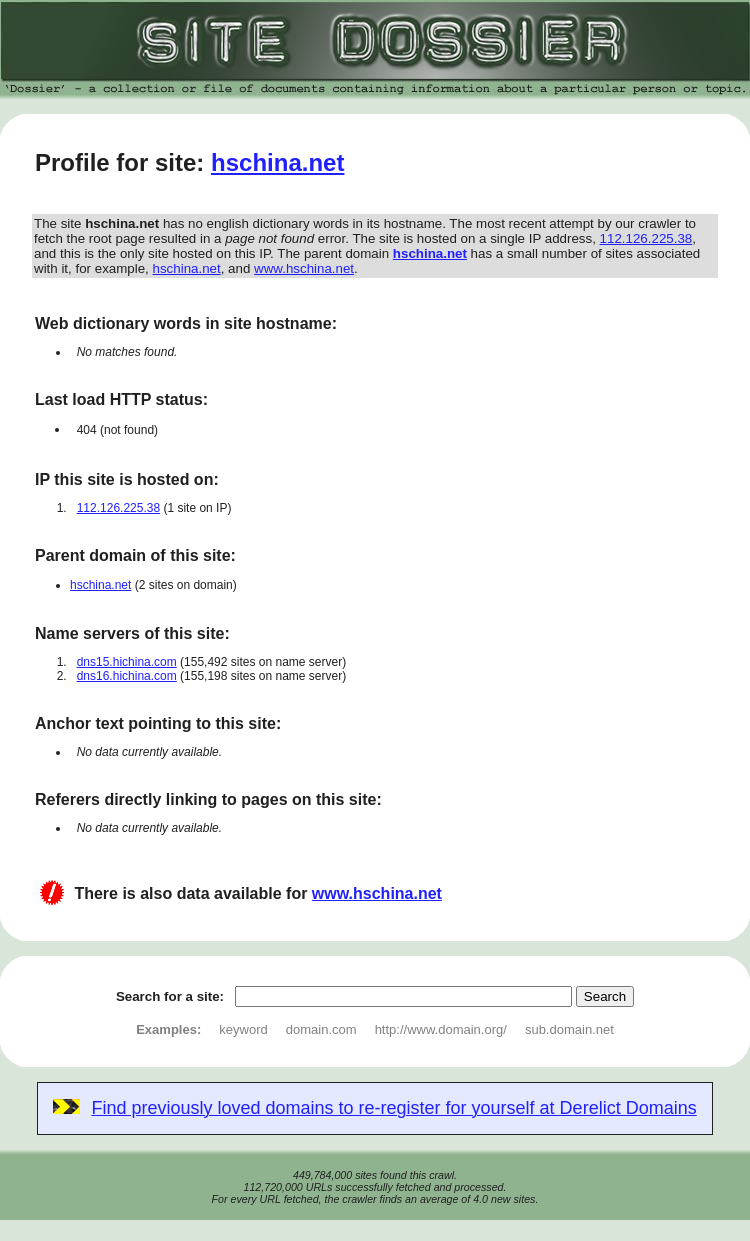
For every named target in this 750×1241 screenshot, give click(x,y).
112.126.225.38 (646, 238)
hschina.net (277, 162)
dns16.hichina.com (127, 676)
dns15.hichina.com (127, 662)
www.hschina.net (304, 268)
